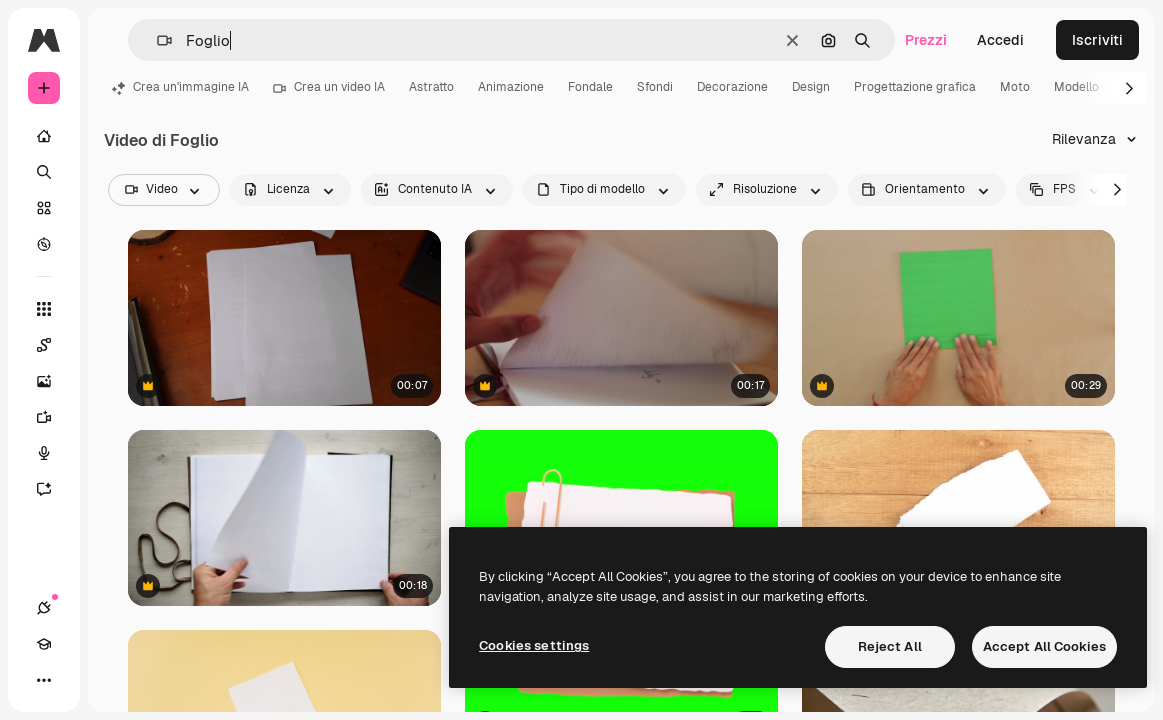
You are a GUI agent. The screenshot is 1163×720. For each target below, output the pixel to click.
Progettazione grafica (915, 87)
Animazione (511, 87)
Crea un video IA (329, 87)
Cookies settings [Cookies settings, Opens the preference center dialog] (534, 645)
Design (811, 87)
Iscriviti (1097, 40)
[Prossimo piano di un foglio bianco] (958, 518)
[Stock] (44, 208)
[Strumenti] (44, 309)
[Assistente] (54, 489)
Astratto (431, 87)
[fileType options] (604, 190)
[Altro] (44, 680)
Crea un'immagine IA (180, 87)
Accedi (1000, 40)
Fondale (590, 87)
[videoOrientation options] (927, 190)
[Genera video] (54, 417)
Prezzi (926, 40)
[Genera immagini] (54, 381)
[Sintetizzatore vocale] (54, 453)
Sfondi (655, 87)
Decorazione (732, 87)
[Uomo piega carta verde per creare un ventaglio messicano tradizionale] (958, 318)
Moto (1015, 87)
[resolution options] (767, 190)
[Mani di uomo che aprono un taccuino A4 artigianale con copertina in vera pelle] (284, 518)
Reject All (890, 646)
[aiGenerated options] (437, 190)
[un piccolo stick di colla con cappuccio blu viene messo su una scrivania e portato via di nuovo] (284, 318)
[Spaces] (54, 345)
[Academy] (44, 644)
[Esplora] (44, 244)
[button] (156, 40)
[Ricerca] (44, 172)
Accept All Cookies (1044, 646)
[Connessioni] (44, 608)
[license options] (290, 190)
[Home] (44, 136)
